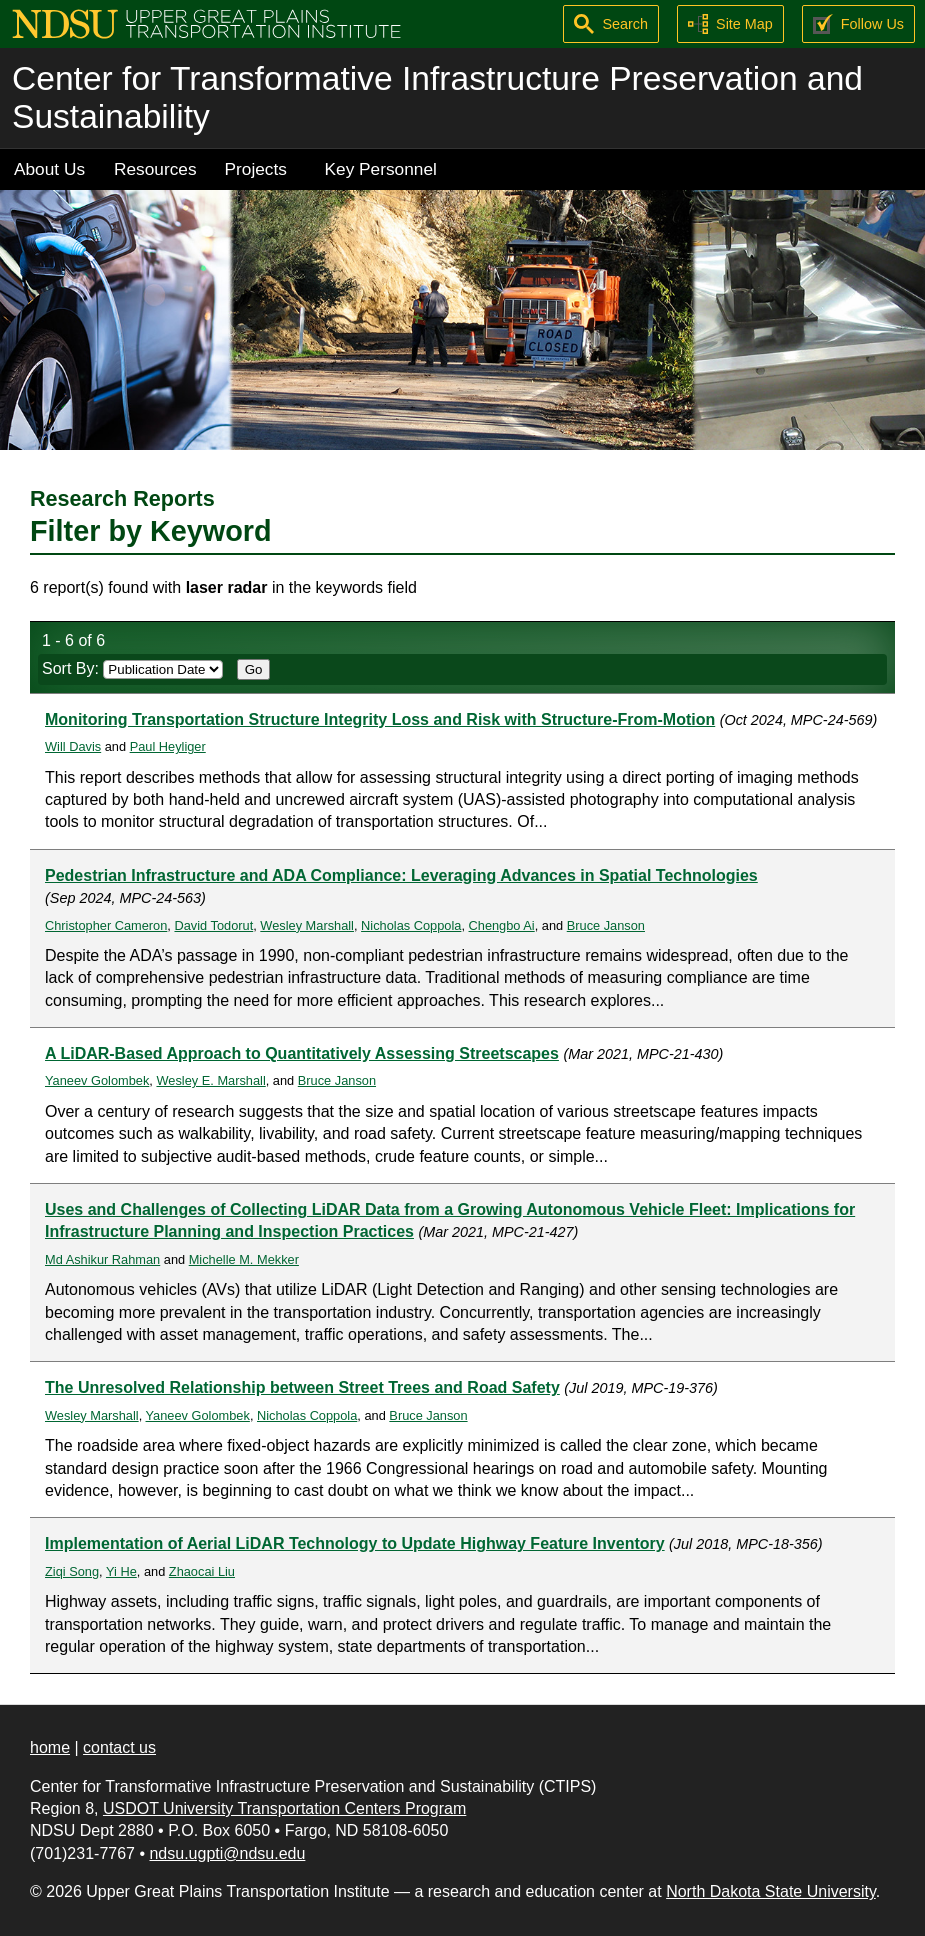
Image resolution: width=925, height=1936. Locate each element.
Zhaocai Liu (202, 1571)
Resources (155, 169)
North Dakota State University (771, 1891)
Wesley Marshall (307, 925)
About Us (49, 169)
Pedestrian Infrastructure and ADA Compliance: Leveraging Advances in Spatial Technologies (401, 875)
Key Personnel (381, 169)
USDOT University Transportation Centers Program (284, 1808)
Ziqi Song (72, 1571)
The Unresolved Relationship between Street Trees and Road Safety (302, 1387)
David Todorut (213, 925)
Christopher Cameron (106, 925)
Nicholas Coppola (411, 925)
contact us (119, 1747)
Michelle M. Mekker (244, 1259)
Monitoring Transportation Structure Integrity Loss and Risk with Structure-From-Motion (380, 719)
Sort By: (132, 668)
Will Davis (73, 746)
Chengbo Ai (502, 925)
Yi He (121, 1571)
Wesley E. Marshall (210, 1080)
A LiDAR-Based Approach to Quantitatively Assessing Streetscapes (302, 1053)
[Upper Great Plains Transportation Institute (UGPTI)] (206, 22)
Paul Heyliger (168, 746)
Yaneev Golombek (97, 1080)
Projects (256, 169)
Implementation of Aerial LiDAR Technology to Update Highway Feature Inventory (355, 1543)
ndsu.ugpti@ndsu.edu (227, 1853)
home (50, 1747)
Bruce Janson (606, 925)
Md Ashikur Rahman (102, 1259)
